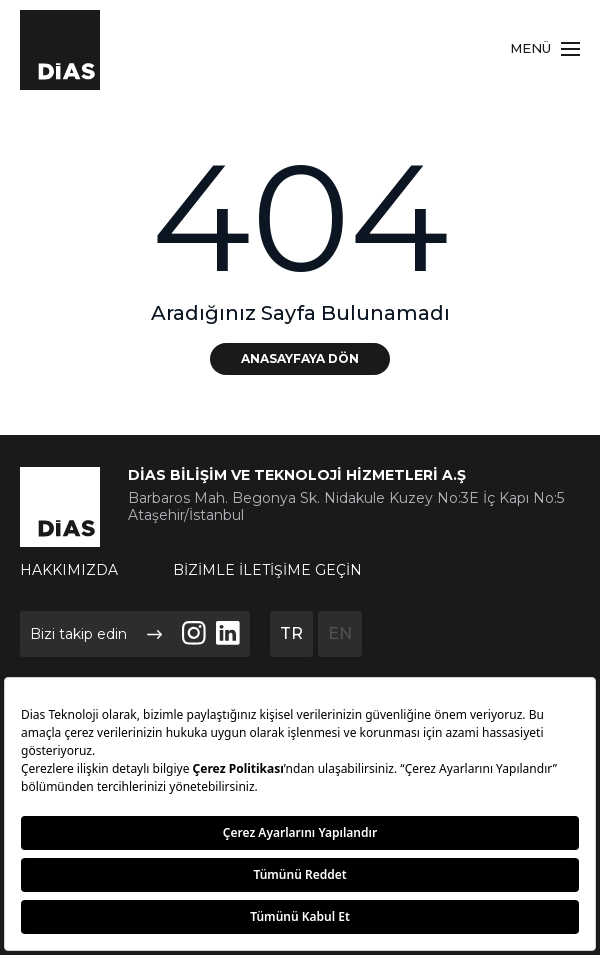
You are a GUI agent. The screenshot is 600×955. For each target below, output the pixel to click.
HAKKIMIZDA (69, 570)
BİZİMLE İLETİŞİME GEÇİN (267, 570)
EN (340, 633)
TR (291, 633)
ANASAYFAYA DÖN (300, 358)
